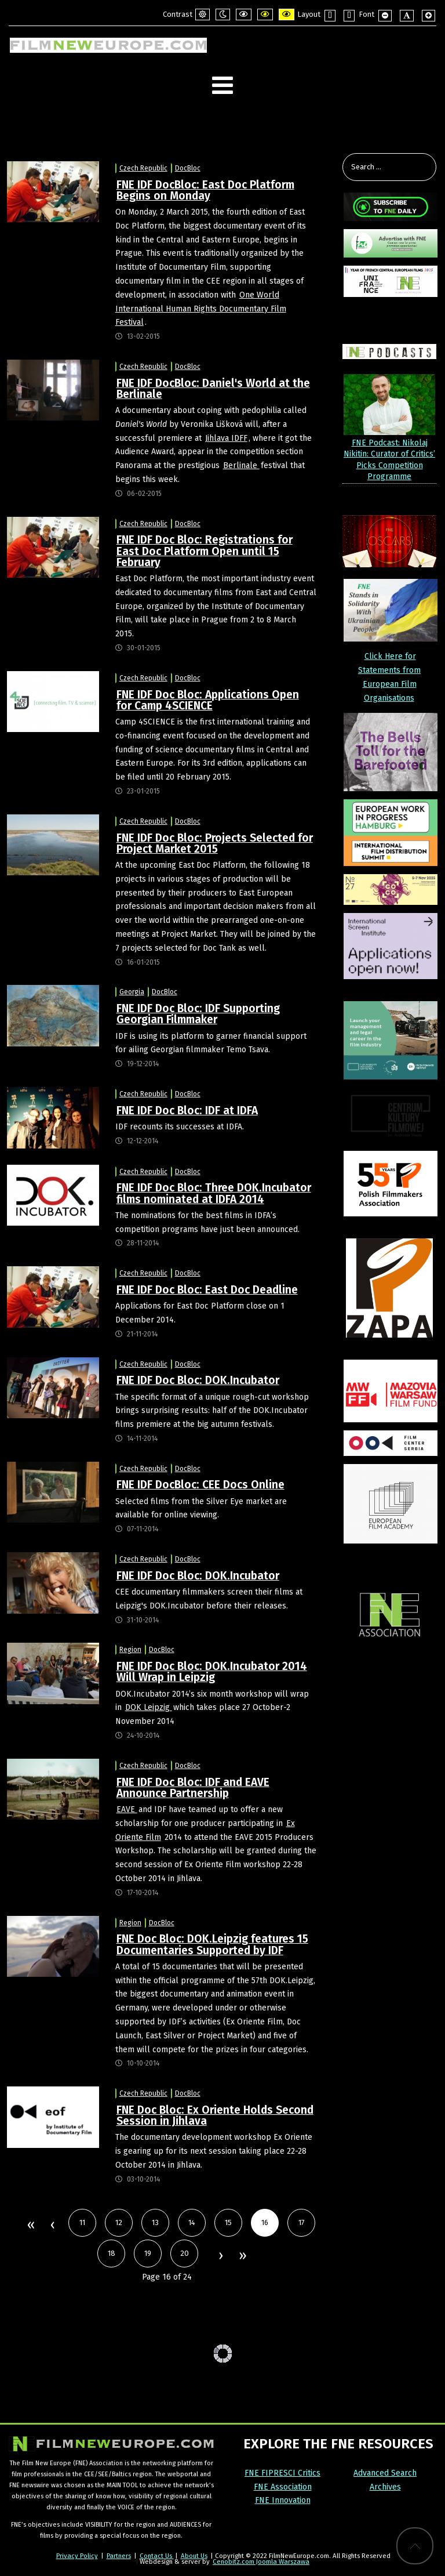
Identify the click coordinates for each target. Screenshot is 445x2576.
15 (228, 2222)
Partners (119, 2556)
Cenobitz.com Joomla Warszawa (261, 2561)
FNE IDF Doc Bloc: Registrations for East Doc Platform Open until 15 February (204, 550)
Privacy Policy (77, 2556)
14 (191, 2222)
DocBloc (187, 168)
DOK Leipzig (148, 1707)
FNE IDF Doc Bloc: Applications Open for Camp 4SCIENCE (207, 700)
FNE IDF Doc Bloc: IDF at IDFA (187, 1110)
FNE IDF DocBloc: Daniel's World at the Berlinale (213, 388)
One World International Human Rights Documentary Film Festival (200, 309)
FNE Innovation (283, 2500)
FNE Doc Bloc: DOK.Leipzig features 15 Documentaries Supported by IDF (212, 1944)
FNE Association (283, 2487)
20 (184, 2253)
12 (118, 2222)
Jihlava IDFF (226, 438)
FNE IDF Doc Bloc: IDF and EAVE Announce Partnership (192, 1788)
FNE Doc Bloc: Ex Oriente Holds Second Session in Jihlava (214, 2115)
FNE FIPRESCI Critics (282, 2473)
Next (220, 2256)
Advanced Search (385, 2473)
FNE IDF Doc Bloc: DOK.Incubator (197, 1380)
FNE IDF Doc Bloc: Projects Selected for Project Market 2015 (214, 843)
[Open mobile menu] (222, 85)
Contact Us (157, 2556)
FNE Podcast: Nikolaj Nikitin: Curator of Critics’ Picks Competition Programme (389, 459)
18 (111, 2253)
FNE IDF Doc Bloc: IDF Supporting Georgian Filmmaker (198, 1014)
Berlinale (241, 465)
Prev (52, 2226)
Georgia (131, 992)
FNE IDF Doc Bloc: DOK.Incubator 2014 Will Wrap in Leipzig (211, 1672)
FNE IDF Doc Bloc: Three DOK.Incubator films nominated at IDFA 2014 (213, 1193)
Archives (385, 2487)
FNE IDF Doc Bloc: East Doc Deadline (207, 1289)
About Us (194, 2556)
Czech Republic (143, 168)
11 (82, 2222)
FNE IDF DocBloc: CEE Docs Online (200, 1484)
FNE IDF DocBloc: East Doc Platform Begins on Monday (205, 190)
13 (155, 2222)
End (242, 2256)
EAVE (126, 1809)
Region (130, 1650)
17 (301, 2222)
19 (147, 2253)
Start (30, 2226)
